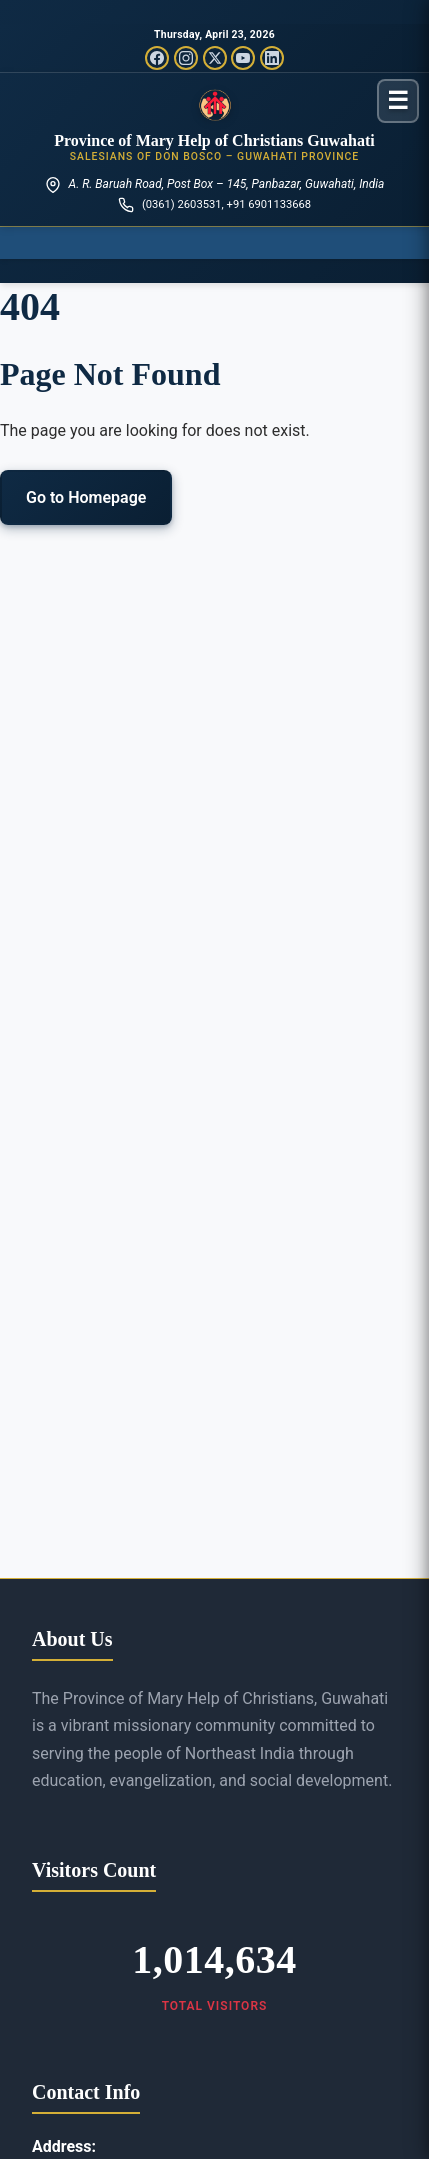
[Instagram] (186, 58)
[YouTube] (243, 58)
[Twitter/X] (215, 58)
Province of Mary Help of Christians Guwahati (214, 140)
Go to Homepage (86, 497)
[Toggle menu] (398, 100)
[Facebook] (157, 58)
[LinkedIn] (272, 58)
